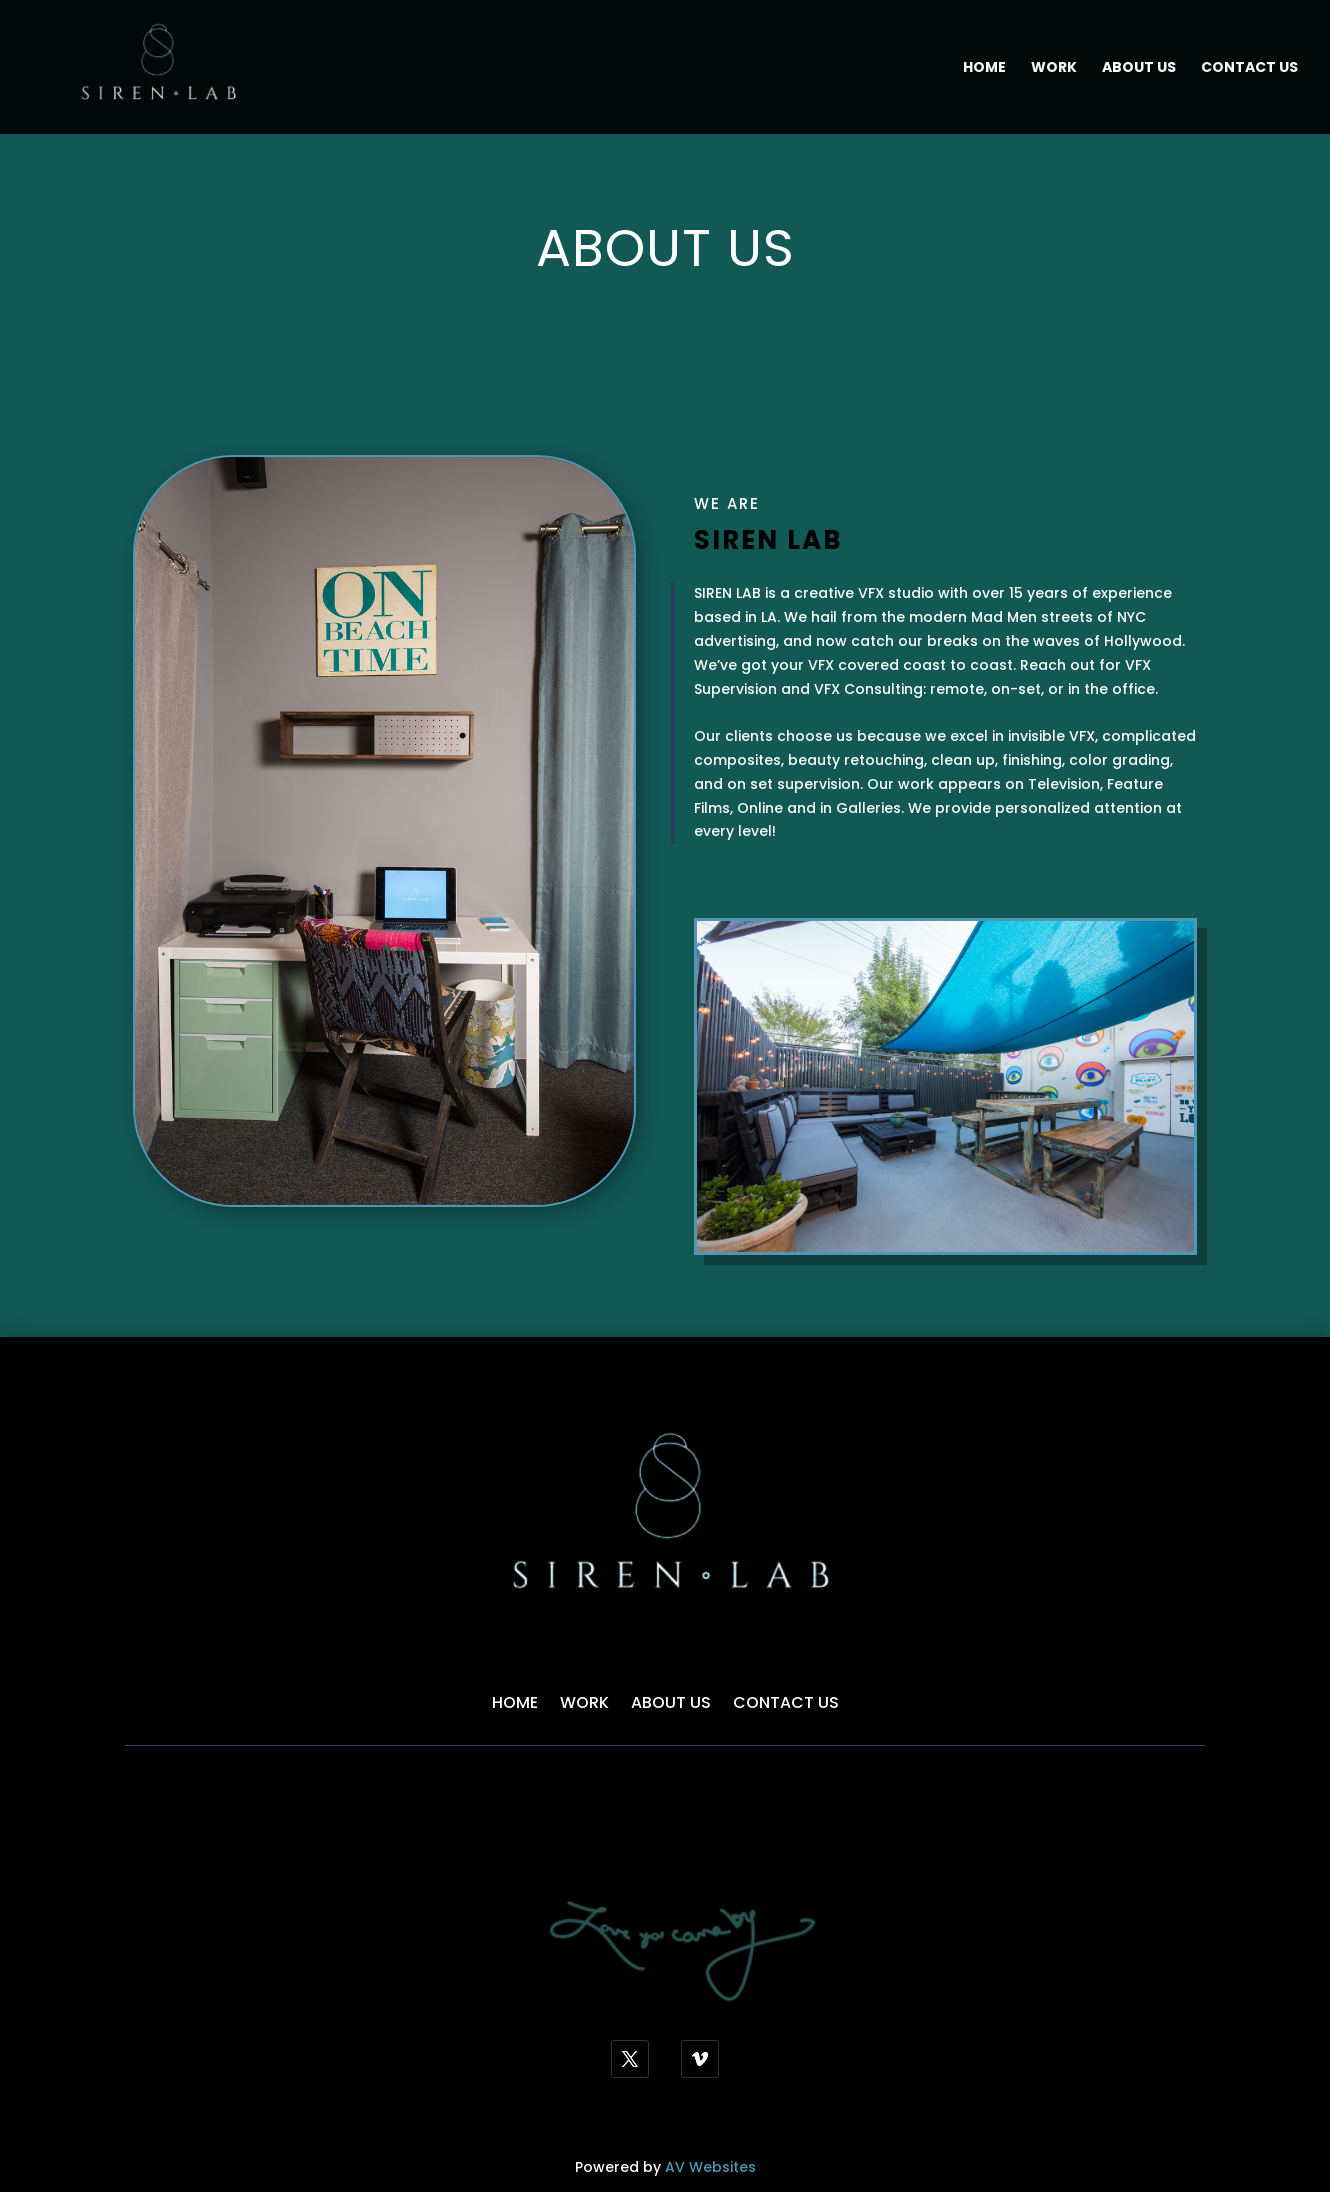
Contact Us (1249, 68)
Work (1054, 68)
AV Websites (710, 2167)
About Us (1139, 68)
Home (984, 68)
